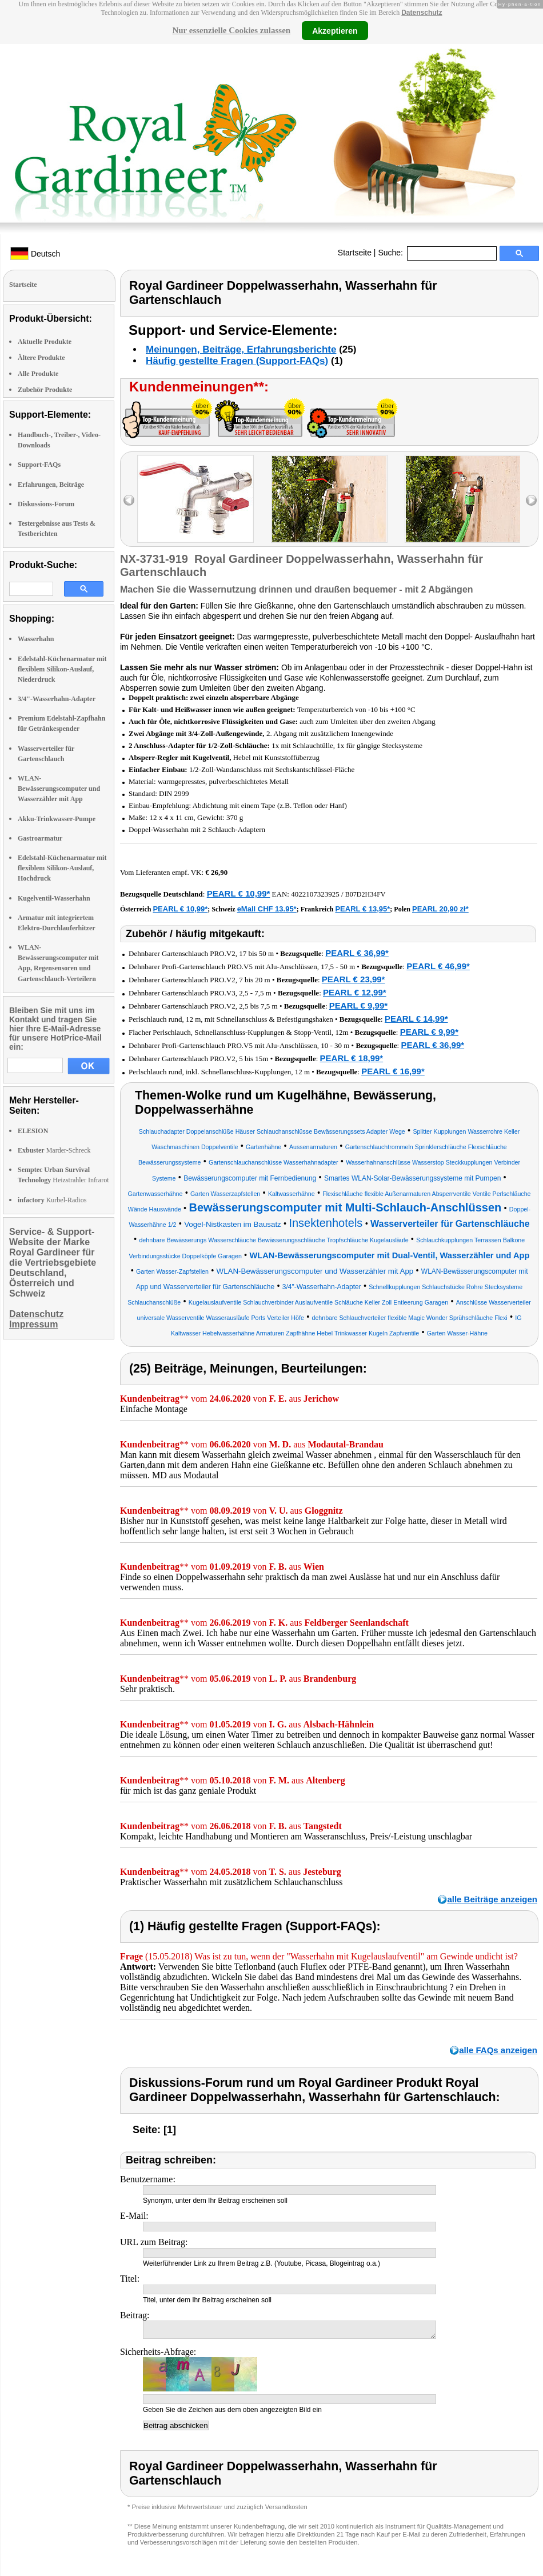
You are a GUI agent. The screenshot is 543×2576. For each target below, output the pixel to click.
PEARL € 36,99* (357, 953)
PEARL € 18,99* (352, 1058)
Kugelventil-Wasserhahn (54, 898)
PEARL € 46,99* (438, 966)
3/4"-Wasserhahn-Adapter (56, 699)
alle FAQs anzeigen (498, 2050)
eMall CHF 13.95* (267, 909)
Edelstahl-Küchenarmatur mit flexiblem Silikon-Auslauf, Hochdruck (62, 868)
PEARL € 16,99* (393, 1071)
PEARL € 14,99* (416, 1018)
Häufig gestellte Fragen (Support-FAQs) (237, 360)
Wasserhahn (36, 639)
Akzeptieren (334, 30)
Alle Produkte (38, 374)
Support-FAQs (39, 465)
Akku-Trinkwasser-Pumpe (56, 819)
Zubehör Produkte (45, 390)
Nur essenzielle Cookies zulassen (231, 30)
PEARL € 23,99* (353, 979)
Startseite (355, 252)
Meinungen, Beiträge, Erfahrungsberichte (241, 349)
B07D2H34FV (365, 894)
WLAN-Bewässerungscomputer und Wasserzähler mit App (59, 788)
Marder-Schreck (54, 1150)
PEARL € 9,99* (358, 1005)
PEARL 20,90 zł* (440, 909)
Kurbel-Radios (52, 1200)
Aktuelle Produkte (44, 342)
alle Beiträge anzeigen (492, 1899)
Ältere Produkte (41, 358)
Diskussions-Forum (46, 504)
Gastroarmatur (40, 838)
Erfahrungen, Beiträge (51, 485)
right (531, 500)
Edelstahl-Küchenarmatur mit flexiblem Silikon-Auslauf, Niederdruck (62, 669)
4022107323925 (315, 894)
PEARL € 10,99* (238, 893)
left (128, 500)
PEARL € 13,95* (362, 909)
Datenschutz (421, 13)
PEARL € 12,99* (354, 992)
